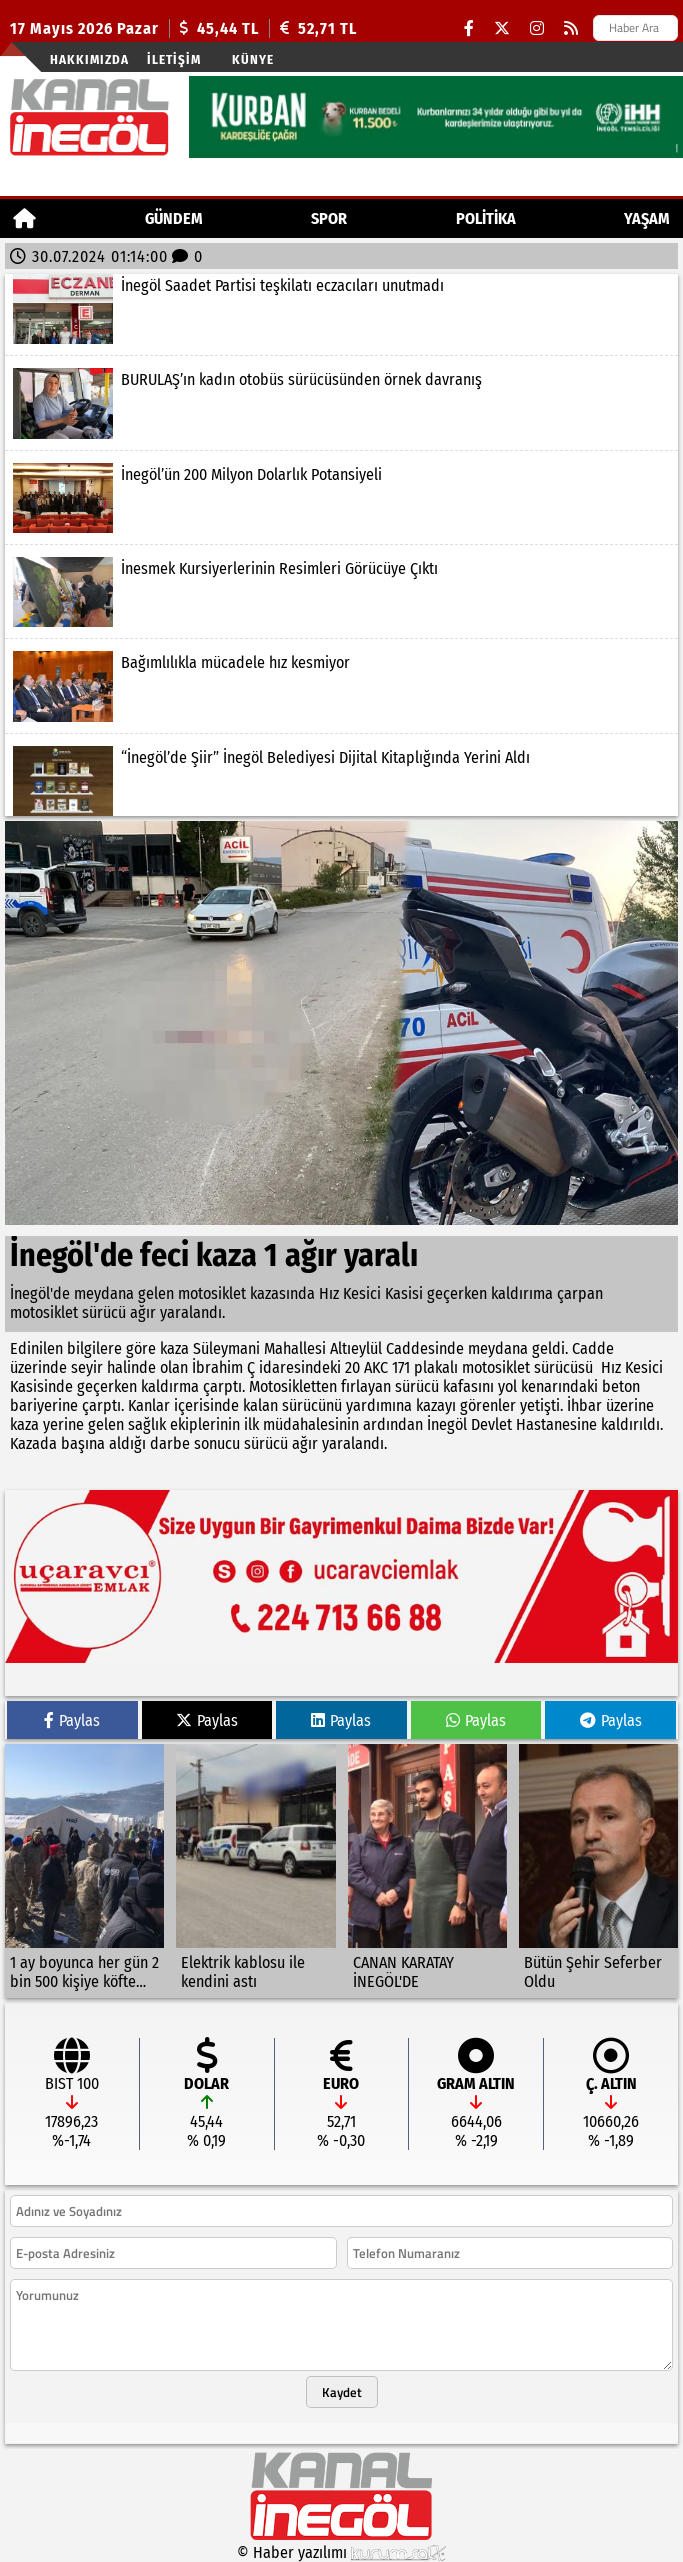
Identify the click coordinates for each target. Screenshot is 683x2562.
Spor (329, 218)
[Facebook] (469, 28)
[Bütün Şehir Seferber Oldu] (598, 1871)
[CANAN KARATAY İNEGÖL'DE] (427, 1871)
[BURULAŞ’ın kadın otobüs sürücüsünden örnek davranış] (341, 403)
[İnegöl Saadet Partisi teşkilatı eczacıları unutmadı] (341, 309)
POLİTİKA (486, 218)
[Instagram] (537, 28)
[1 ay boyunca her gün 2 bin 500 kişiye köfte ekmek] (84, 1871)
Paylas (72, 1720)
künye (253, 59)
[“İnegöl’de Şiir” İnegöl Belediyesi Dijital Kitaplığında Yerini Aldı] (341, 781)
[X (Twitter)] (502, 28)
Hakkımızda (89, 59)
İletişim (174, 59)
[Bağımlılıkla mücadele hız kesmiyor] (341, 686)
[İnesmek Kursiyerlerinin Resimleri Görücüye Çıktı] (341, 592)
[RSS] (571, 28)
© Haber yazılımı (342, 2552)
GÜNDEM (174, 218)
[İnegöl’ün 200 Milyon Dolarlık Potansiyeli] (341, 498)
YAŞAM (647, 218)
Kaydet (342, 2392)
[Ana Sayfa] (24, 218)
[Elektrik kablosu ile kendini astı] (255, 1871)
